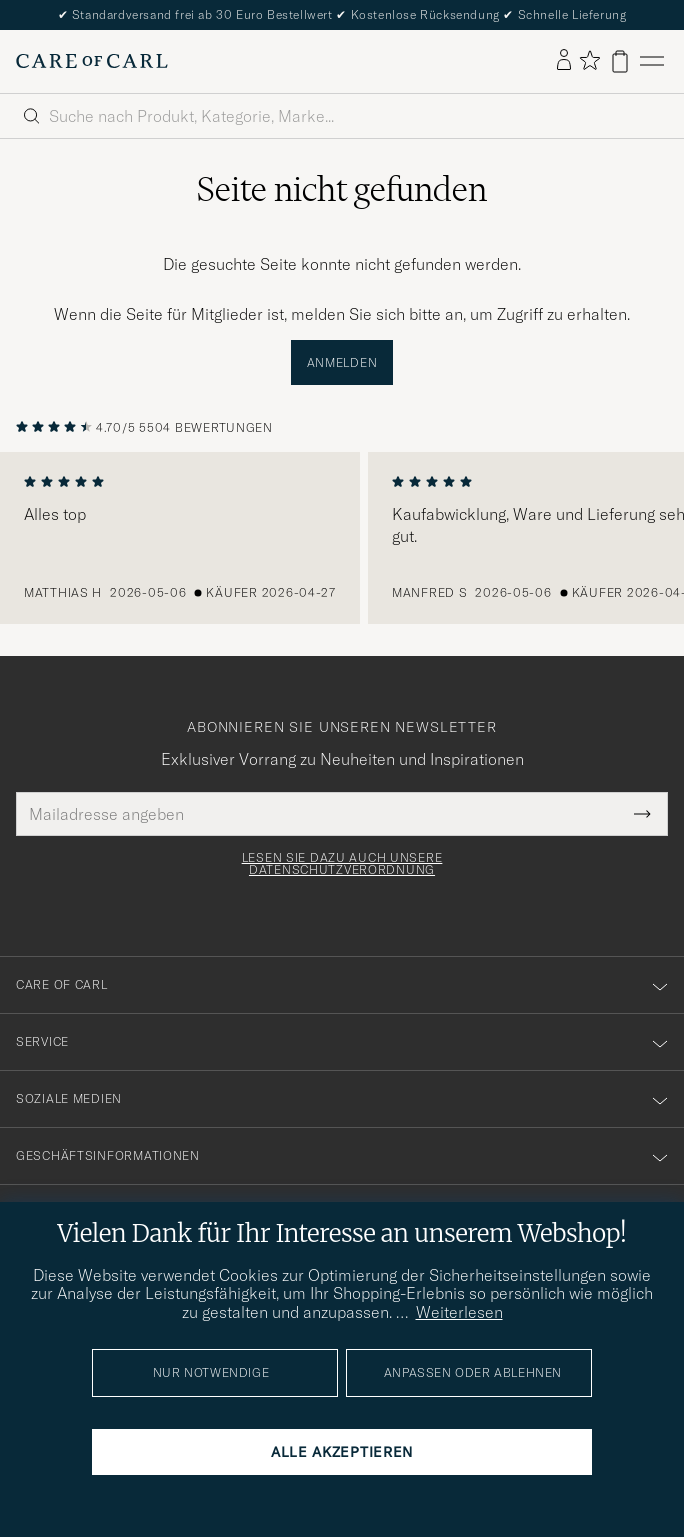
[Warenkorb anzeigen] (620, 61)
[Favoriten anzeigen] (589, 61)
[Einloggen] (564, 61)
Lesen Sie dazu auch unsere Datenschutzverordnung (342, 864)
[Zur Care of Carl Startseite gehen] (92, 61)
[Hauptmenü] (652, 61)
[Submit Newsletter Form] (642, 814)
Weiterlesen (459, 1312)
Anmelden (342, 362)
